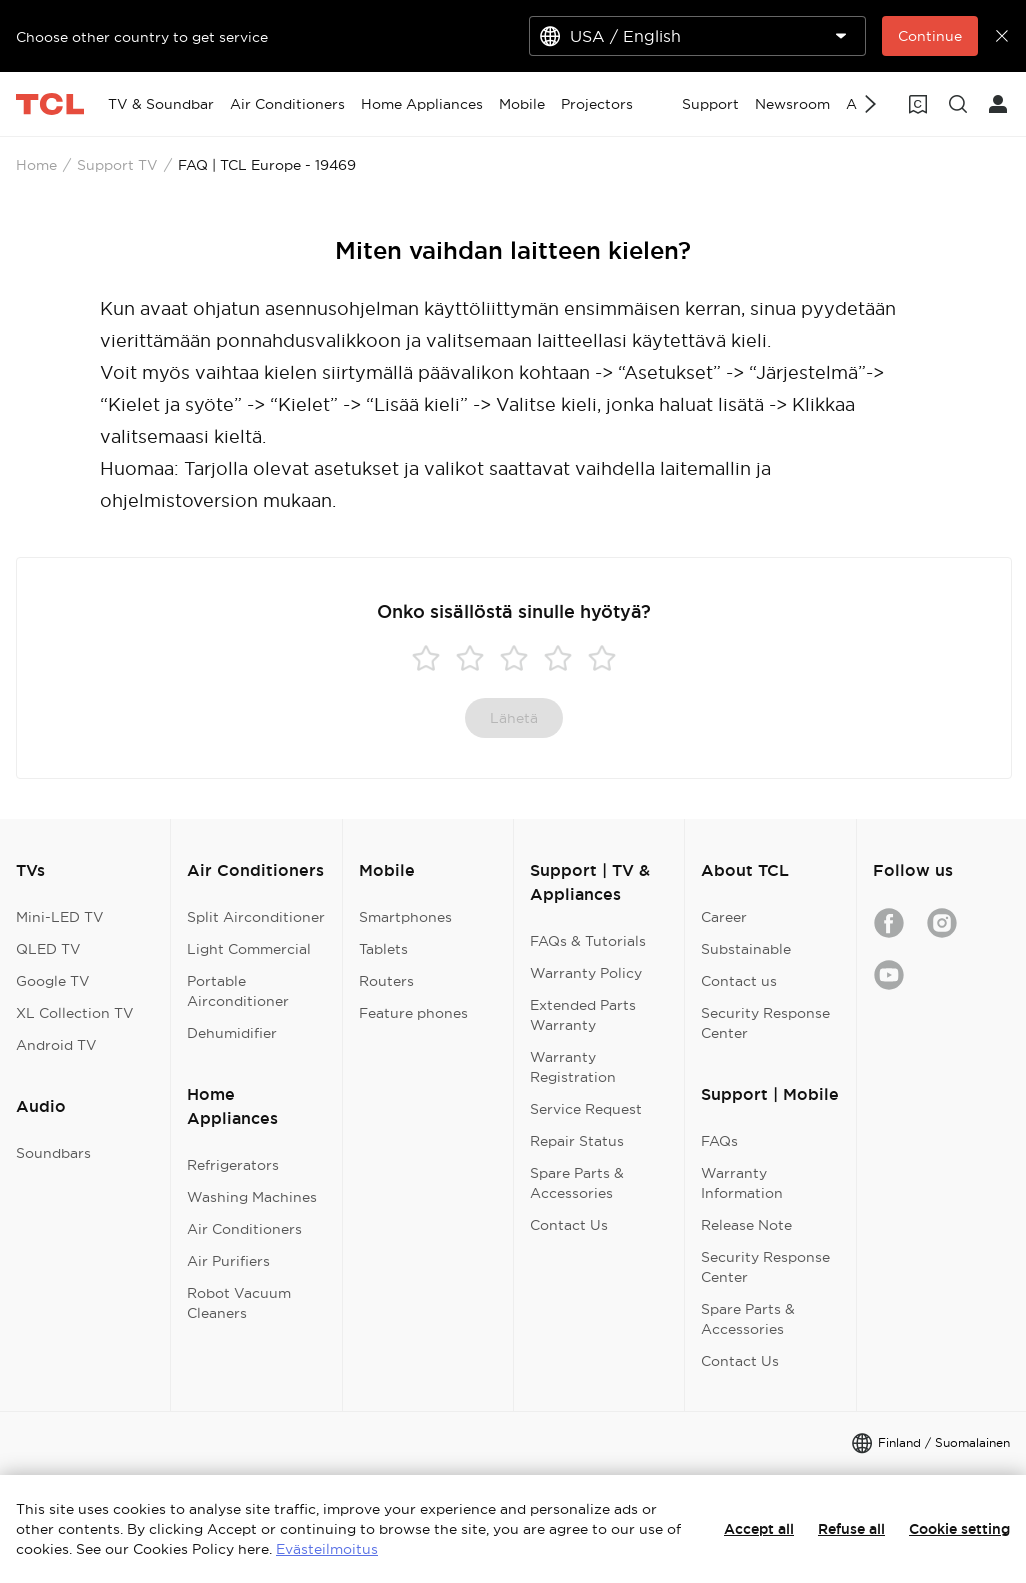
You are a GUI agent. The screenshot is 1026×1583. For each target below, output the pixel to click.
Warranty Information (742, 1183)
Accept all (759, 1529)
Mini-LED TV (60, 917)
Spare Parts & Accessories (577, 1183)
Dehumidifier (232, 1033)
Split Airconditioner (256, 917)
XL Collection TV (75, 1013)
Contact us (739, 981)
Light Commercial (249, 949)
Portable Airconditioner (238, 991)
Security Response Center (765, 1023)
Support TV (117, 165)
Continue (930, 36)
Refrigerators (233, 1165)
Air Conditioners (244, 1229)
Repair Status (577, 1141)
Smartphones (405, 917)
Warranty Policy (586, 973)
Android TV (56, 1045)
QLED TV (48, 949)
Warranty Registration (573, 1067)
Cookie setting (959, 1529)
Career (724, 917)
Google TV (53, 981)
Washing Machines (252, 1197)
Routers (386, 981)
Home (36, 165)
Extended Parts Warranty (583, 1015)
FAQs (719, 1141)
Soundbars (53, 1153)
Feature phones (413, 1013)
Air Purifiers (228, 1261)
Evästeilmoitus (327, 1549)
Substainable (746, 949)
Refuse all (851, 1529)
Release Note (746, 1225)
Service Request (586, 1109)
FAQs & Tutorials (588, 941)
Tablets (383, 949)
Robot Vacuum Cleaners (239, 1303)
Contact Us (569, 1225)
